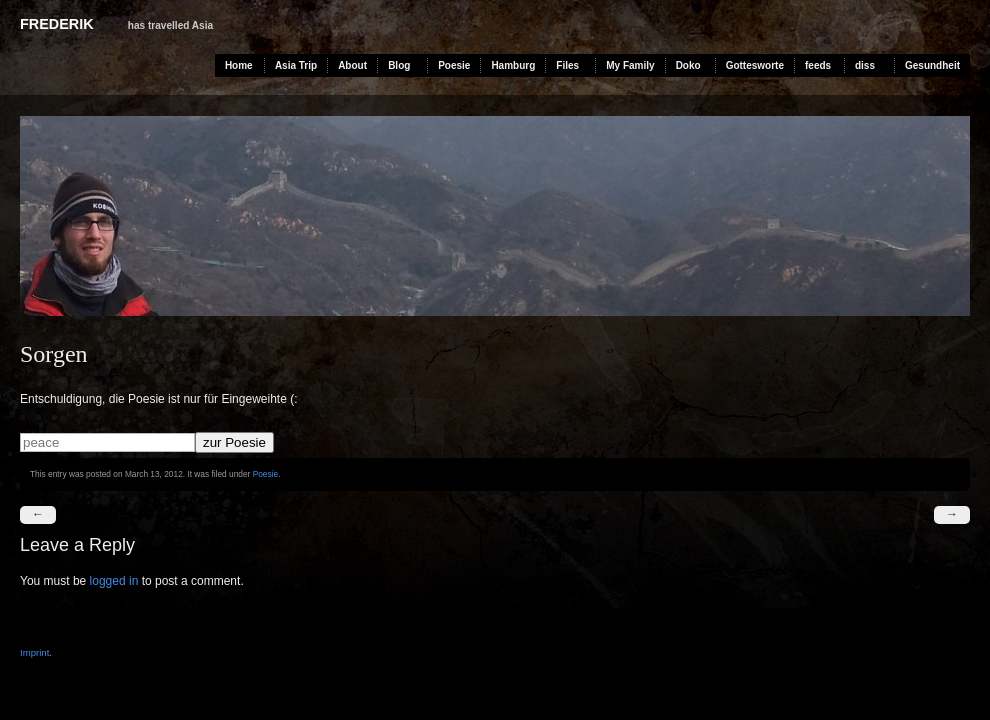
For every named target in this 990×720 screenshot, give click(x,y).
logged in (114, 581)
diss (865, 65)
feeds (818, 65)
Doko (688, 65)
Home (239, 65)
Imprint (34, 652)
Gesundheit (932, 65)
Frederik (57, 24)
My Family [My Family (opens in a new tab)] (630, 65)
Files (567, 65)
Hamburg (513, 65)
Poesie (454, 65)
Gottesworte (755, 65)
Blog (399, 65)
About (352, 65)
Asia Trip (296, 65)
